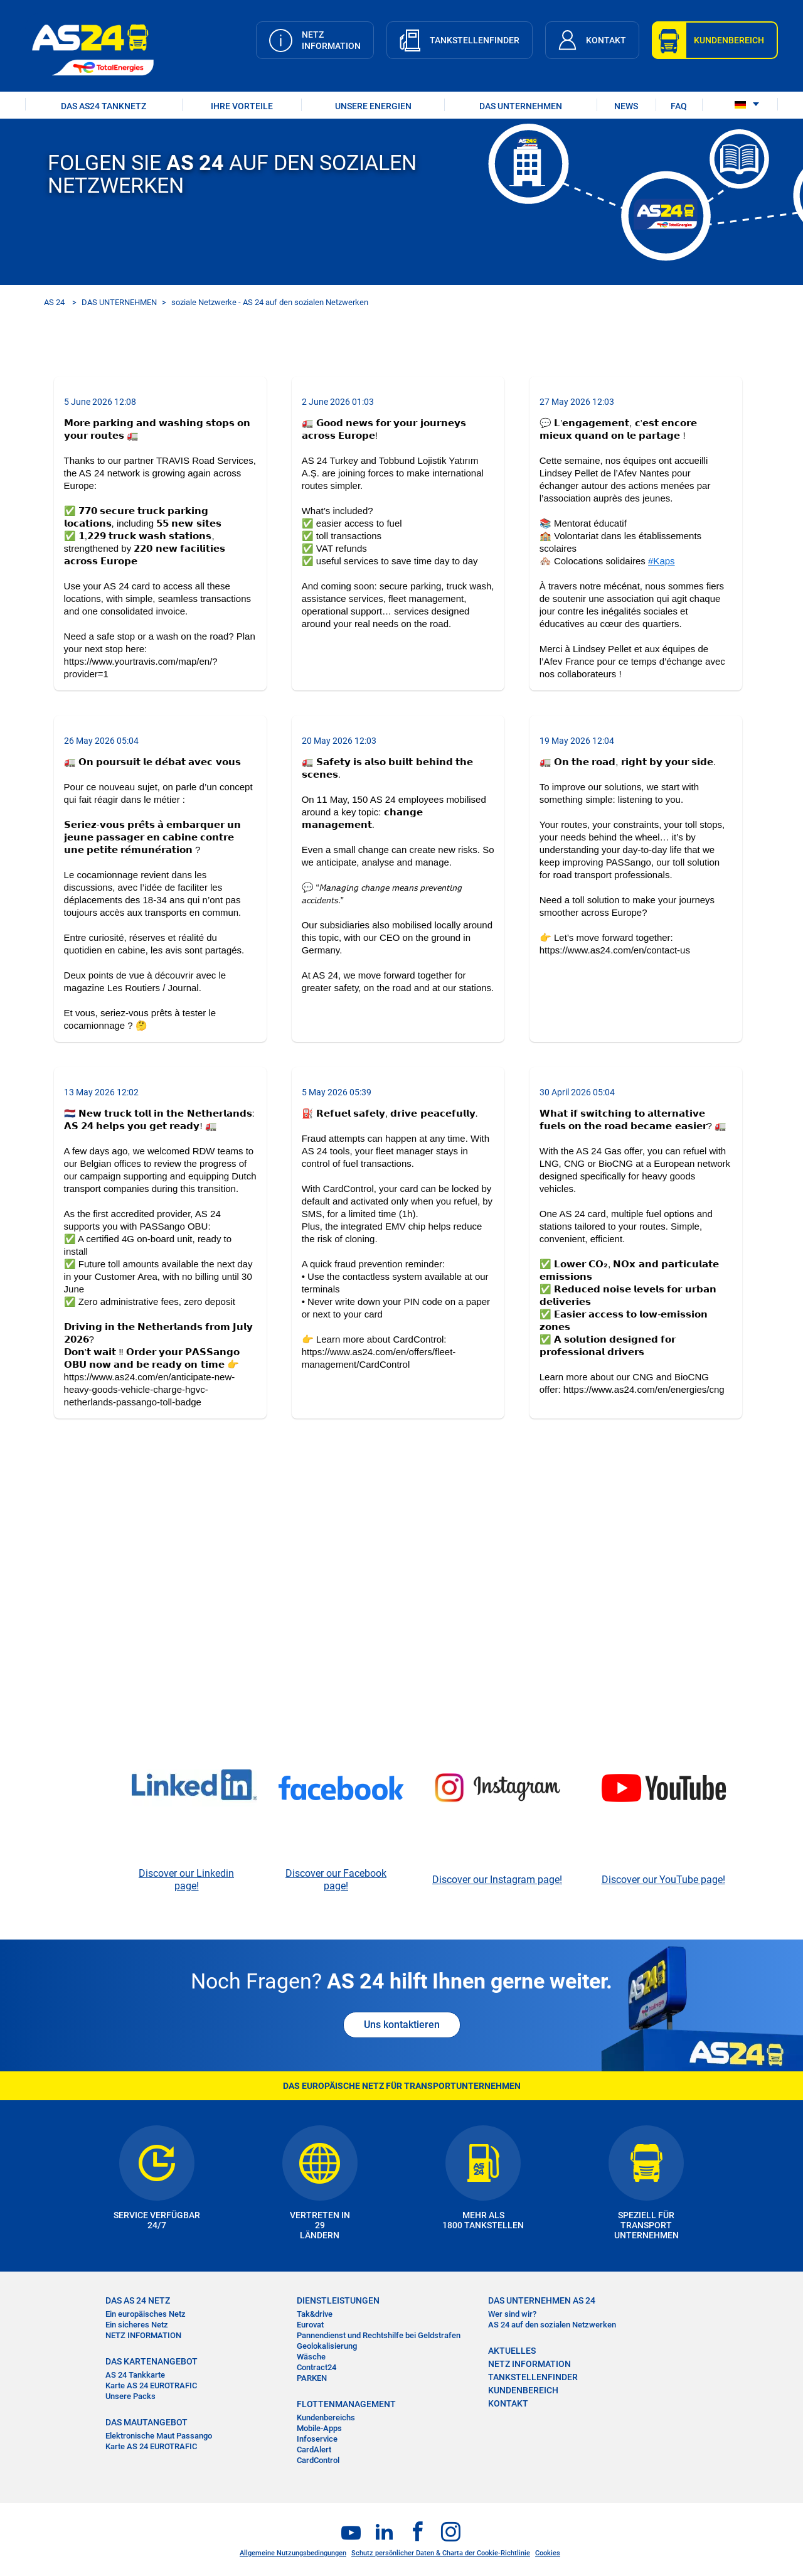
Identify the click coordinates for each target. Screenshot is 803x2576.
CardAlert (314, 2449)
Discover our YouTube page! (663, 1880)
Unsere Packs (130, 2396)
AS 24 (54, 302)
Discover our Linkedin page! (186, 1879)
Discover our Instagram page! (497, 1880)
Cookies (547, 2553)
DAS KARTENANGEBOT (151, 2361)
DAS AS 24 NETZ (137, 2300)
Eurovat (310, 2324)
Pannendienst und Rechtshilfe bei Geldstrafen (378, 2335)
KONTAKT (508, 2403)
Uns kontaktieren (402, 2025)
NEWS (626, 106)
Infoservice (317, 2439)
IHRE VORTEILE (242, 106)
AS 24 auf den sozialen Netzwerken (552, 2324)
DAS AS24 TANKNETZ (103, 106)
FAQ (679, 106)
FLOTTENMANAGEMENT (346, 2404)
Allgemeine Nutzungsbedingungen (293, 2553)
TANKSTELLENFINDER (533, 2377)
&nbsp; (401, 1603)
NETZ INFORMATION (143, 2335)
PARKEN (312, 2378)
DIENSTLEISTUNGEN (338, 2300)
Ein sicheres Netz (136, 2324)
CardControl (318, 2460)
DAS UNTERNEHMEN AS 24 (541, 2300)
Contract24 (316, 2367)
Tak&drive (314, 2314)
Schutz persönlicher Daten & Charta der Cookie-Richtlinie (440, 2553)
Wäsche (311, 2356)
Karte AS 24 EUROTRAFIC (151, 2385)
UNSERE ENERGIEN (373, 106)
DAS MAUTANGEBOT (146, 2422)
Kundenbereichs (326, 2417)
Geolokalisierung (327, 2346)
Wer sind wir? (512, 2314)
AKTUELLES (512, 2351)
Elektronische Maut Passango (158, 2435)
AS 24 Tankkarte (135, 2375)
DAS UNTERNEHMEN (520, 106)
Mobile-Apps (319, 2428)
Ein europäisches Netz (145, 2314)
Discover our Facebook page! (335, 1879)
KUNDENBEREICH (523, 2390)
